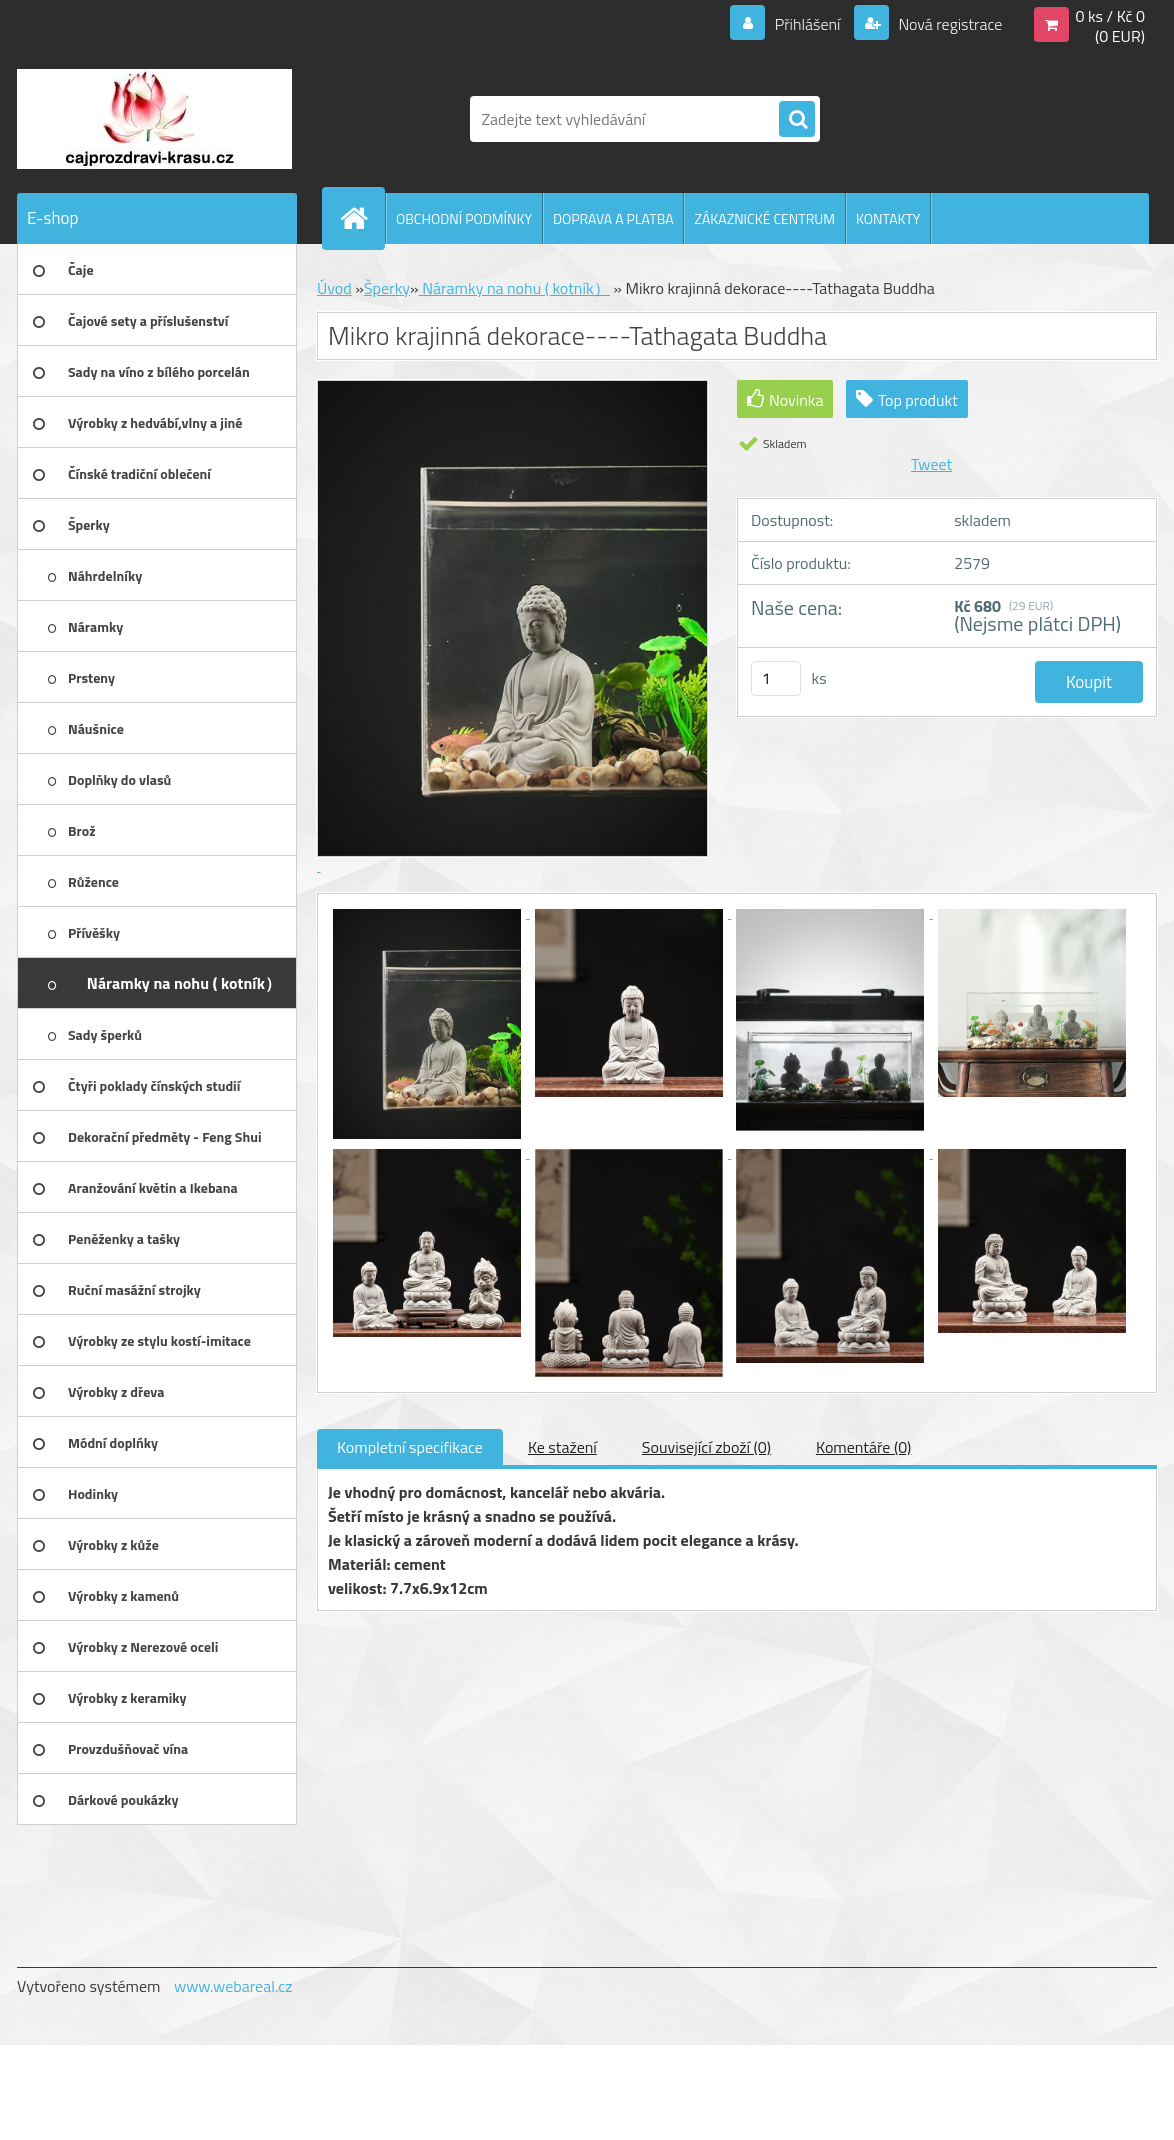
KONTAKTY (888, 218)
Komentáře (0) (863, 1447)
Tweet (931, 464)
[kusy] (776, 678)
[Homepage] (362, 218)
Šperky (387, 288)
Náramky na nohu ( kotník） (514, 288)
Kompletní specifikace (410, 1447)
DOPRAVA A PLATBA (613, 218)
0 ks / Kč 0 (1110, 16)
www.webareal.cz (233, 1986)
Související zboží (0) (706, 1447)
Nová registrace (949, 24)
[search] (797, 120)
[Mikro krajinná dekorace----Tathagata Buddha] (429, 912)
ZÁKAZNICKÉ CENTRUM (764, 218)
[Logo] (154, 119)
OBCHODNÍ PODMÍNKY (464, 218)
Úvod (334, 288)
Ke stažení (562, 1447)
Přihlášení (807, 24)
